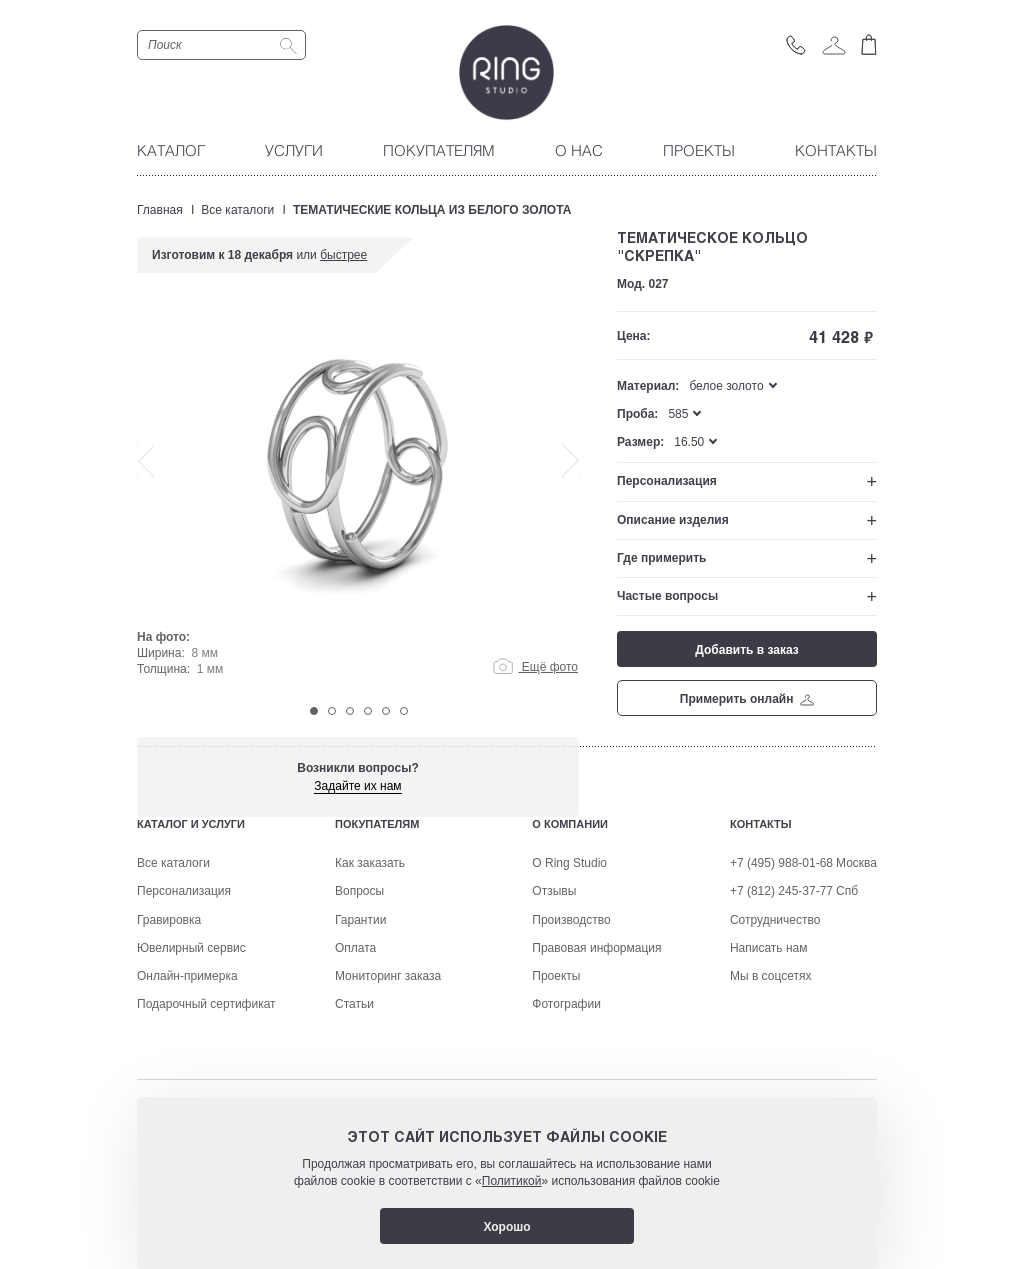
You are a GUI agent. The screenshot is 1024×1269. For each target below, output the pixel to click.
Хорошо (506, 1227)
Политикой (512, 1181)
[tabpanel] (358, 502)
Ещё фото (535, 667)
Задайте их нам (357, 786)
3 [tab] (350, 711)
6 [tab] (404, 711)
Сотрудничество (775, 1044)
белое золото (726, 386)
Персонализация (667, 481)
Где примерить (661, 558)
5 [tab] (386, 711)
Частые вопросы (667, 596)
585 (678, 414)
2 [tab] (332, 711)
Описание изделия (673, 520)
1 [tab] (314, 711)
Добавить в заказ (746, 650)
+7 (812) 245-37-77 (781, 1015)
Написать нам (769, 1072)
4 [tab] (368, 711)
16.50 (689, 442)
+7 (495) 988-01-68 (781, 987)
